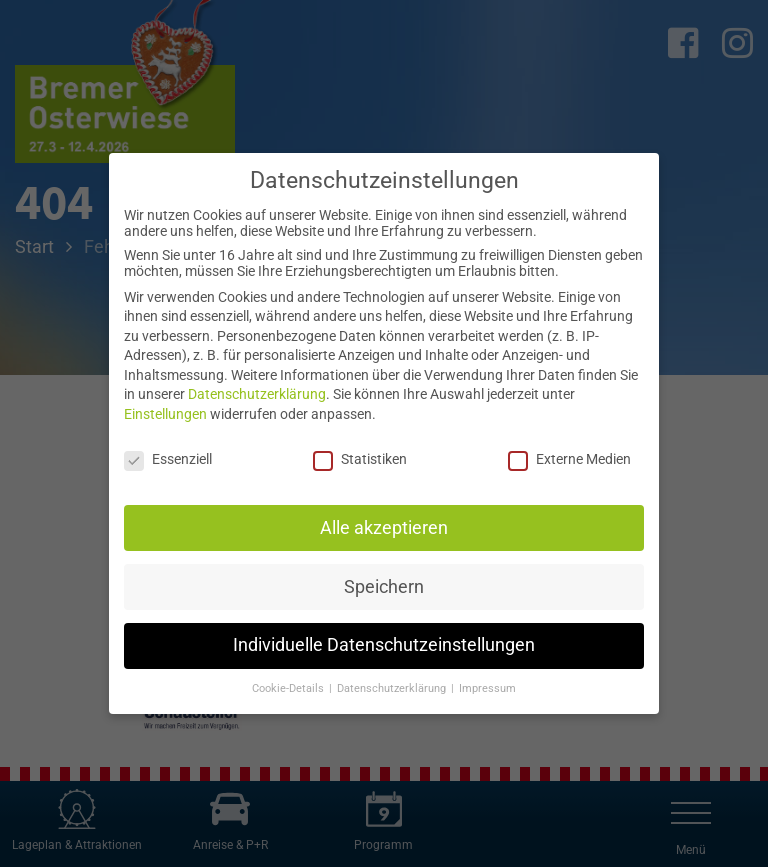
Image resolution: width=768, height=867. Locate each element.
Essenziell (168, 459)
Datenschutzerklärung (257, 394)
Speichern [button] (384, 587)
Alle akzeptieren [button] (384, 528)
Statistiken (360, 459)
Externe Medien (569, 459)
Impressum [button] (487, 688)
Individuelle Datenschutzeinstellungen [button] (384, 645)
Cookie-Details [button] (289, 688)
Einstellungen (165, 414)
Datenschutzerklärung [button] (393, 688)
